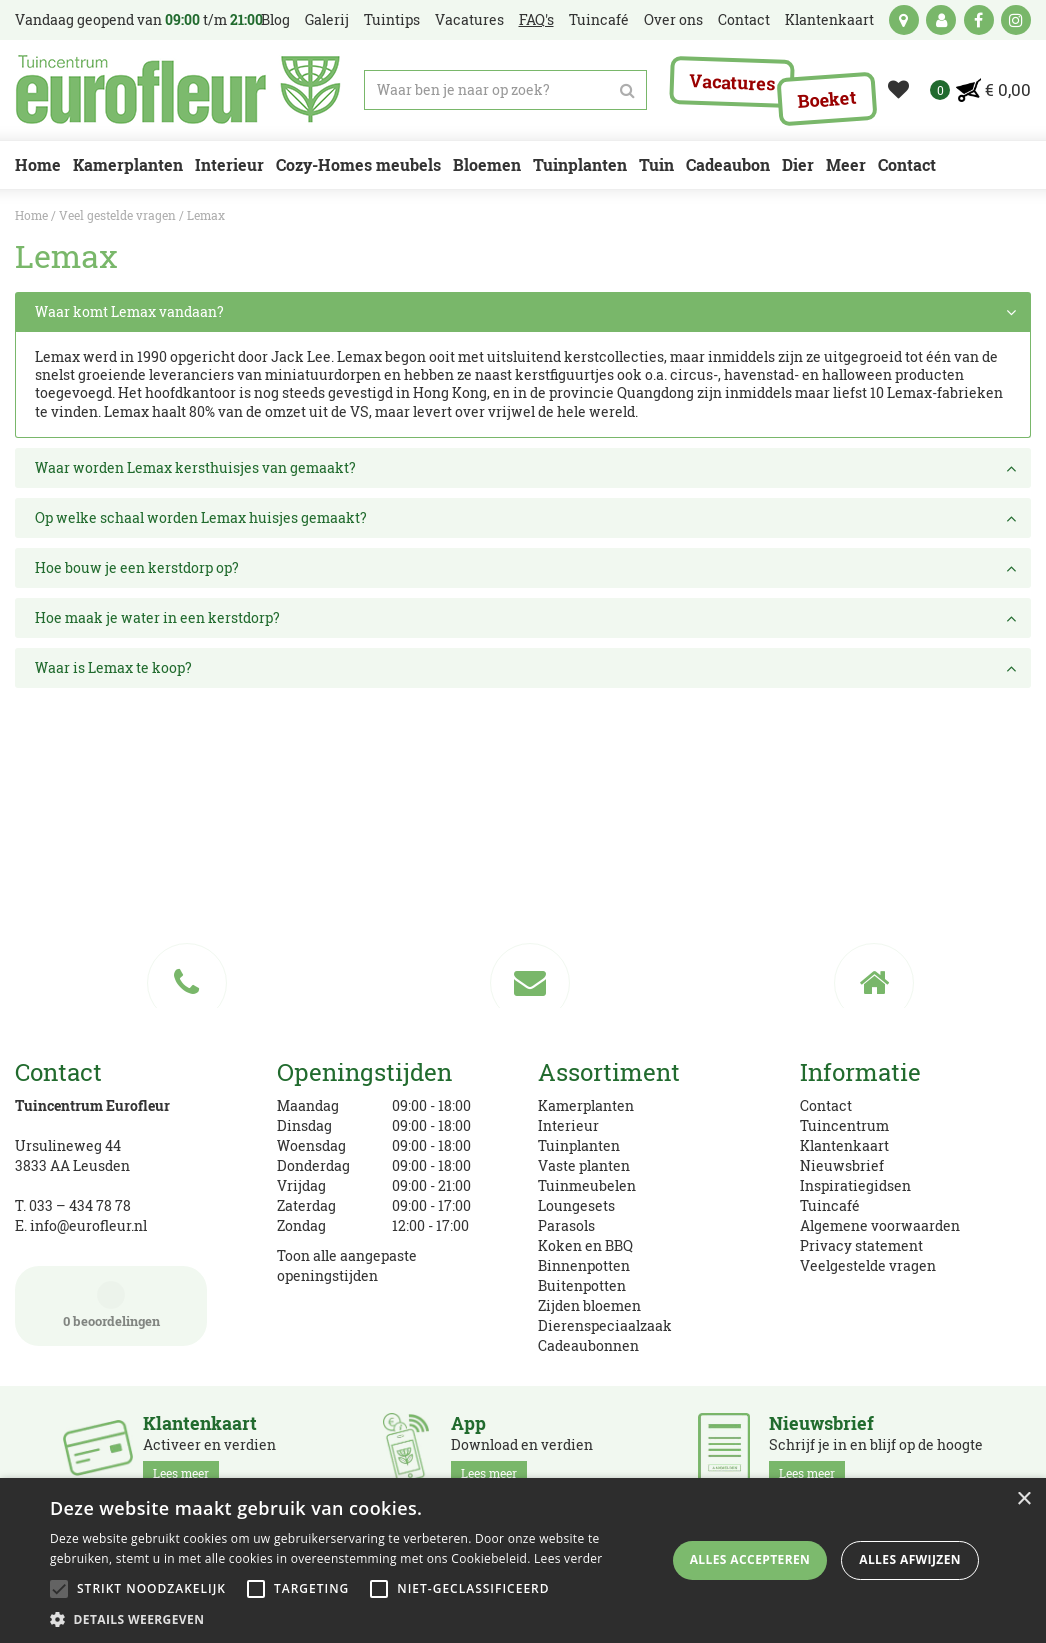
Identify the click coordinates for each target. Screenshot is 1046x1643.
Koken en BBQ (585, 1245)
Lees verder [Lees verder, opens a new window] (568, 1558)
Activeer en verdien (209, 1449)
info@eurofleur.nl (88, 1225)
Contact (826, 1105)
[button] (354, 1618)
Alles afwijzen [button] (910, 1559)
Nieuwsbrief (842, 1165)
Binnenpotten (584, 1265)
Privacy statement (861, 1245)
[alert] (523, 1560)
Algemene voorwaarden (880, 1225)
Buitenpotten (582, 1285)
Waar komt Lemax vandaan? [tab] (528, 312)
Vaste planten (584, 1165)
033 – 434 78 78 (80, 1205)
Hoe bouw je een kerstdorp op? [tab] (528, 568)
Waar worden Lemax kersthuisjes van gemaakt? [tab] (528, 468)
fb (979, 20)
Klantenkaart (844, 1145)
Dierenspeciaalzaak (605, 1325)
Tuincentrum (844, 1125)
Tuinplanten (579, 1145)
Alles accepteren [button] (750, 1559)
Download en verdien (522, 1449)
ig (1016, 20)
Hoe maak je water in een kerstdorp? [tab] (528, 618)
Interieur (568, 1125)
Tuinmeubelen (587, 1185)
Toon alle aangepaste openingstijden (347, 1265)
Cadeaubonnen (588, 1345)
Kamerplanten (586, 1105)
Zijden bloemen (589, 1305)
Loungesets (576, 1205)
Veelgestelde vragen (868, 1265)
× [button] (1023, 1499)
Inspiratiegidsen (855, 1185)
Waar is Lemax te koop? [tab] (528, 668)
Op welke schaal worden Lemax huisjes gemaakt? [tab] (528, 518)
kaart (904, 20)
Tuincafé (830, 1205)
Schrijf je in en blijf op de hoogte (876, 1449)
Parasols (566, 1225)
